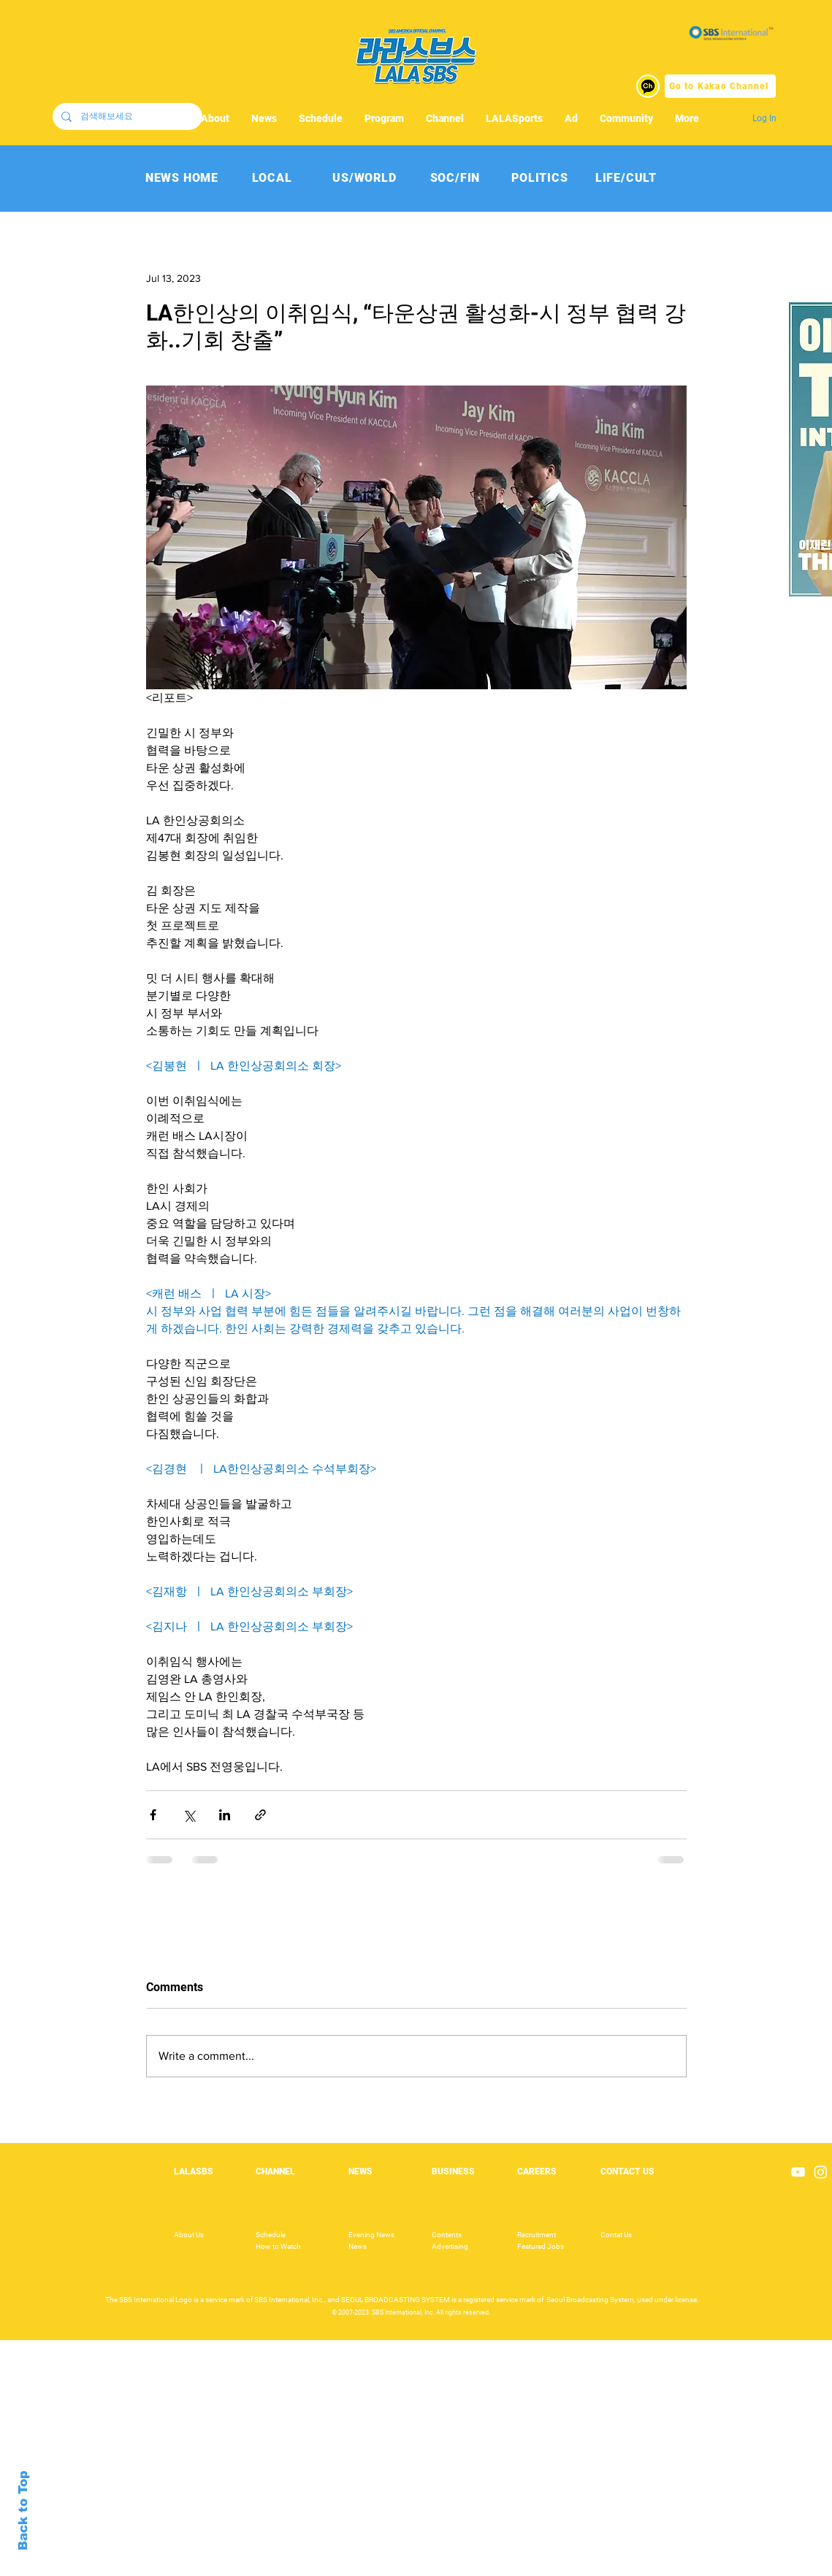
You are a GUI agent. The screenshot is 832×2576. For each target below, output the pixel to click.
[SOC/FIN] (455, 177)
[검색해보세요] (126, 116)
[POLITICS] (540, 177)
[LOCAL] (272, 177)
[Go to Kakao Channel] (720, 86)
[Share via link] (260, 1815)
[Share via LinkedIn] (225, 1815)
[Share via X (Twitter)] (189, 1815)
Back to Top (23, 2510)
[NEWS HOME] (182, 177)
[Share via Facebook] (153, 1815)
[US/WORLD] (365, 177)
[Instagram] (820, 2171)
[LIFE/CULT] (626, 177)
